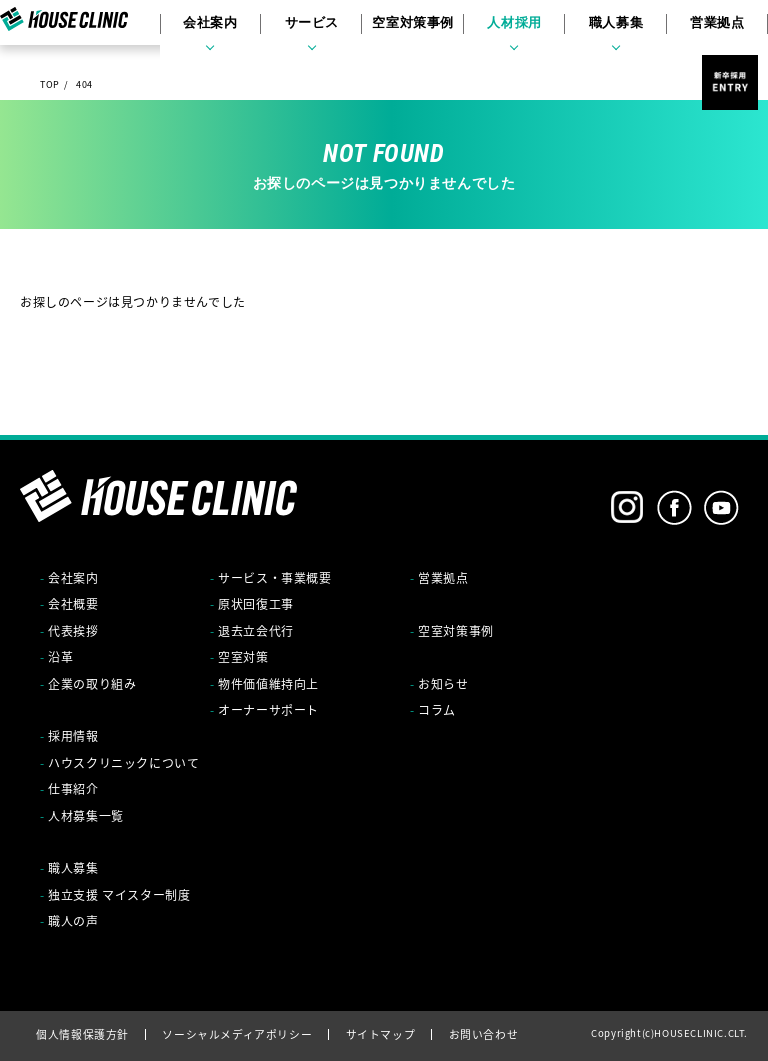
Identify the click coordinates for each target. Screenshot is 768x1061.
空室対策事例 (412, 30)
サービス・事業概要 (274, 578)
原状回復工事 (256, 604)
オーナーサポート (268, 710)
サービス (315, 30)
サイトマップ (381, 1034)
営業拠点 (700, 30)
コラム (437, 710)
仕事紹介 (73, 789)
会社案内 (219, 30)
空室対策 (243, 657)
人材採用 (508, 30)
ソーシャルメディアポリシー (237, 1034)
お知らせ (443, 684)
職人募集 (604, 30)
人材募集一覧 (86, 816)
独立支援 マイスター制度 (119, 895)
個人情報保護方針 (82, 1034)
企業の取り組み (92, 684)
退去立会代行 (256, 631)
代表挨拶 (73, 631)
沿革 (60, 657)
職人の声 (73, 921)
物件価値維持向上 (268, 684)
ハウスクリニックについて (123, 763)
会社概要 (73, 604)
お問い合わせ (484, 1034)
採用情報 (73, 736)
